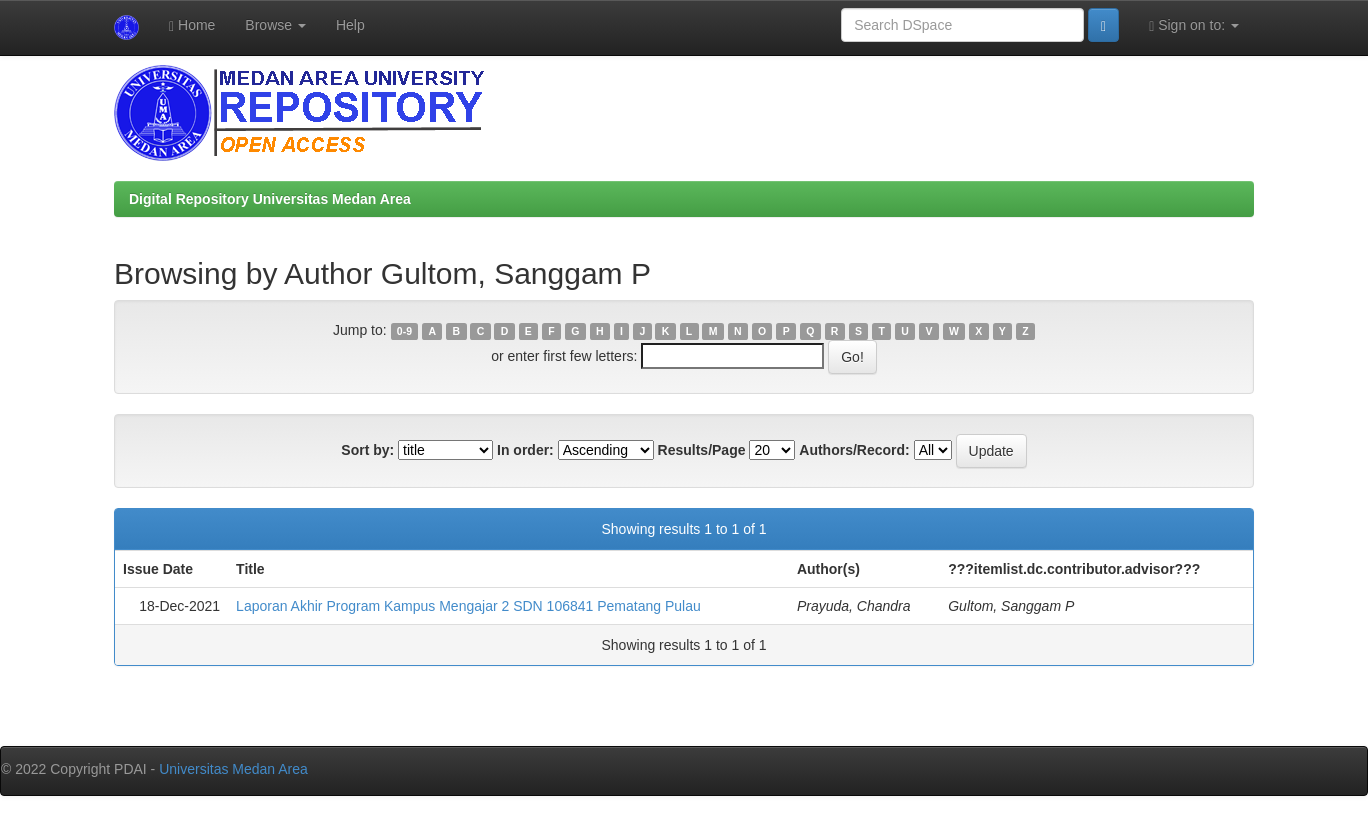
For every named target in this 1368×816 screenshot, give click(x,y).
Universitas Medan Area (233, 769)
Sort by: (367, 450)
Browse (275, 25)
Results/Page (702, 450)
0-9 (404, 331)
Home (192, 25)
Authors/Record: (854, 450)
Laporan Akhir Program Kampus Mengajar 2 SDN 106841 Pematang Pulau (468, 606)
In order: (525, 450)
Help (350, 25)
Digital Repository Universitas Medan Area (270, 199)
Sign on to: (1194, 25)
